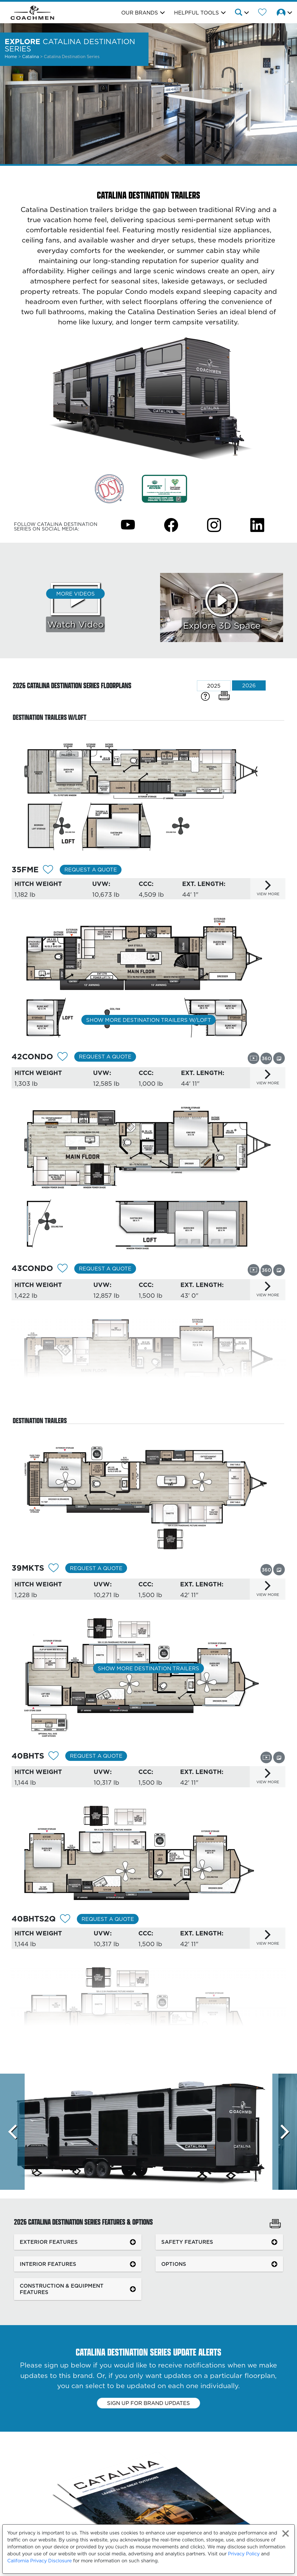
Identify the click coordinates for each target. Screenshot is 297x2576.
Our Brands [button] (139, 12)
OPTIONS (173, 2264)
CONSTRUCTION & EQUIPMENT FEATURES (62, 2289)
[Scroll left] (12, 2132)
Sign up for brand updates (148, 2403)
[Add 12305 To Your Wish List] (53, 1568)
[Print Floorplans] (224, 695)
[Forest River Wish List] (262, 13)
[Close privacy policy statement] (285, 2533)
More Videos (75, 593)
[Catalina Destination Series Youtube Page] (128, 524)
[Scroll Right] (284, 2132)
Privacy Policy (244, 2553)
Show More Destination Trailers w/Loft (148, 1020)
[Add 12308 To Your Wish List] (62, 1057)
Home (11, 56)
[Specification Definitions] (205, 696)
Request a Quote (90, 869)
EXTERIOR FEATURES (49, 2242)
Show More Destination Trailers (148, 1668)
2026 (249, 685)
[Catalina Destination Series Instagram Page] (214, 524)
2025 (213, 685)
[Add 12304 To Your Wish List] (48, 870)
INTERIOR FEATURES (48, 2264)
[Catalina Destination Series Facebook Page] (171, 524)
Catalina (31, 56)
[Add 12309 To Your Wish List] (62, 1269)
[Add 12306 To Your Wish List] (53, 1756)
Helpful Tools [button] (196, 12)
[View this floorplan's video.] (253, 1058)
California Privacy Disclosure (39, 2560)
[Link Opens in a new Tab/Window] (109, 488)
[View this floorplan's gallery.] (279, 1058)
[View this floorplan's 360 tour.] (266, 1058)
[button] (241, 13)
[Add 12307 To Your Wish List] (65, 1919)
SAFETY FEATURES (187, 2242)
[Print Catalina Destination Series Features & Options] (275, 2224)
